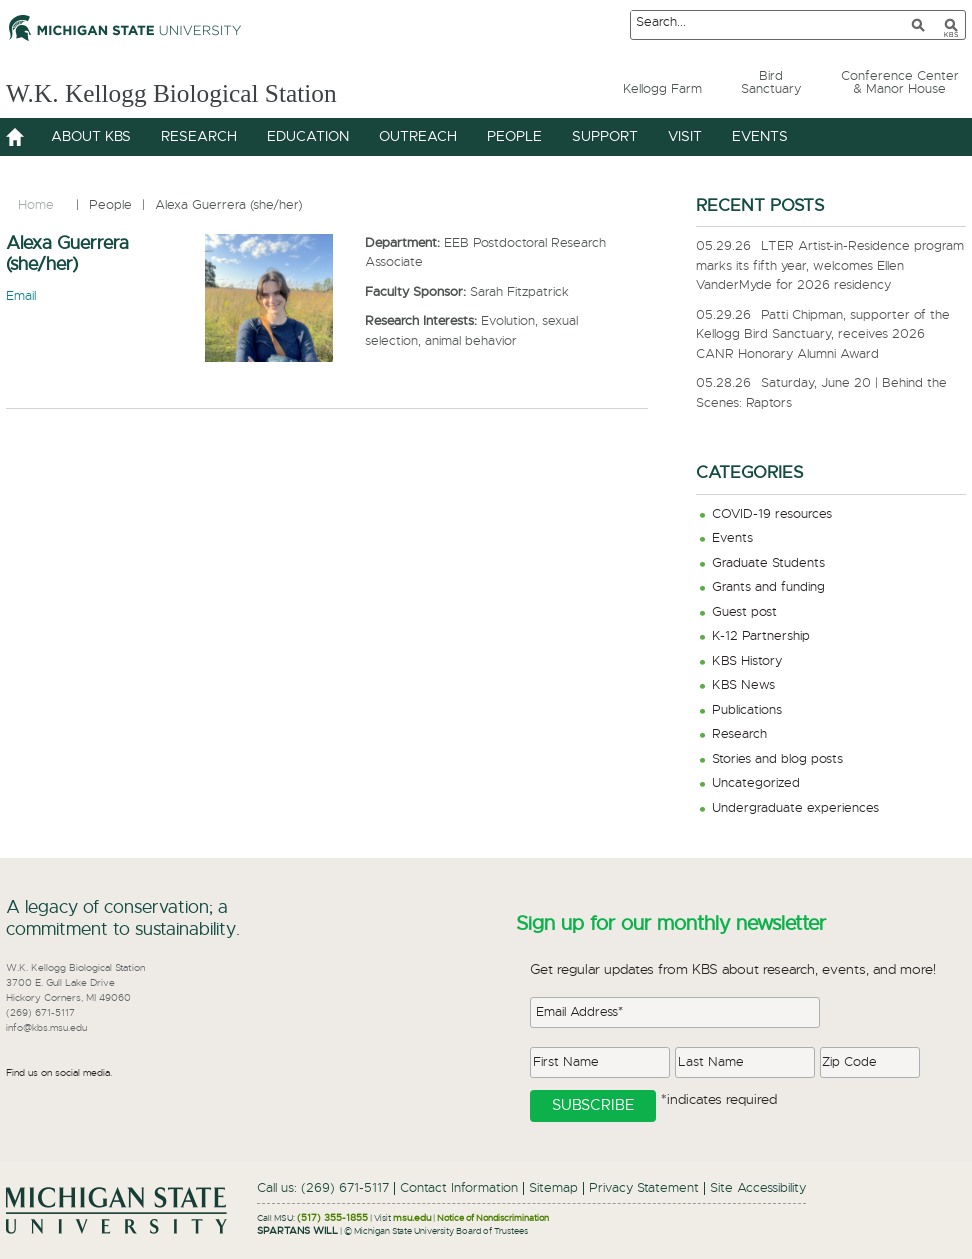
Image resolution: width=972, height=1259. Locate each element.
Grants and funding (768, 587)
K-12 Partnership (761, 636)
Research (739, 734)
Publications (747, 710)
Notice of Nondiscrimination (493, 1218)
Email (21, 296)
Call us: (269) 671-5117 (323, 1188)
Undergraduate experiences (795, 808)
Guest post (744, 612)
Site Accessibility (758, 1188)
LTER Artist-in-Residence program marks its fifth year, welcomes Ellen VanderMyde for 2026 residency (830, 266)
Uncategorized (756, 783)
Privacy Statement (644, 1188)
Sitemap (553, 1188)
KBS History (747, 661)
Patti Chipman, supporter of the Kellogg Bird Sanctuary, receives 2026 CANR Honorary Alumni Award (823, 335)
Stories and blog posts (777, 759)
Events (732, 538)
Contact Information (459, 1188)
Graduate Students (768, 563)
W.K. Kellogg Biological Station (208, 91)
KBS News (743, 685)
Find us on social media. (59, 1073)
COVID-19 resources (772, 514)
